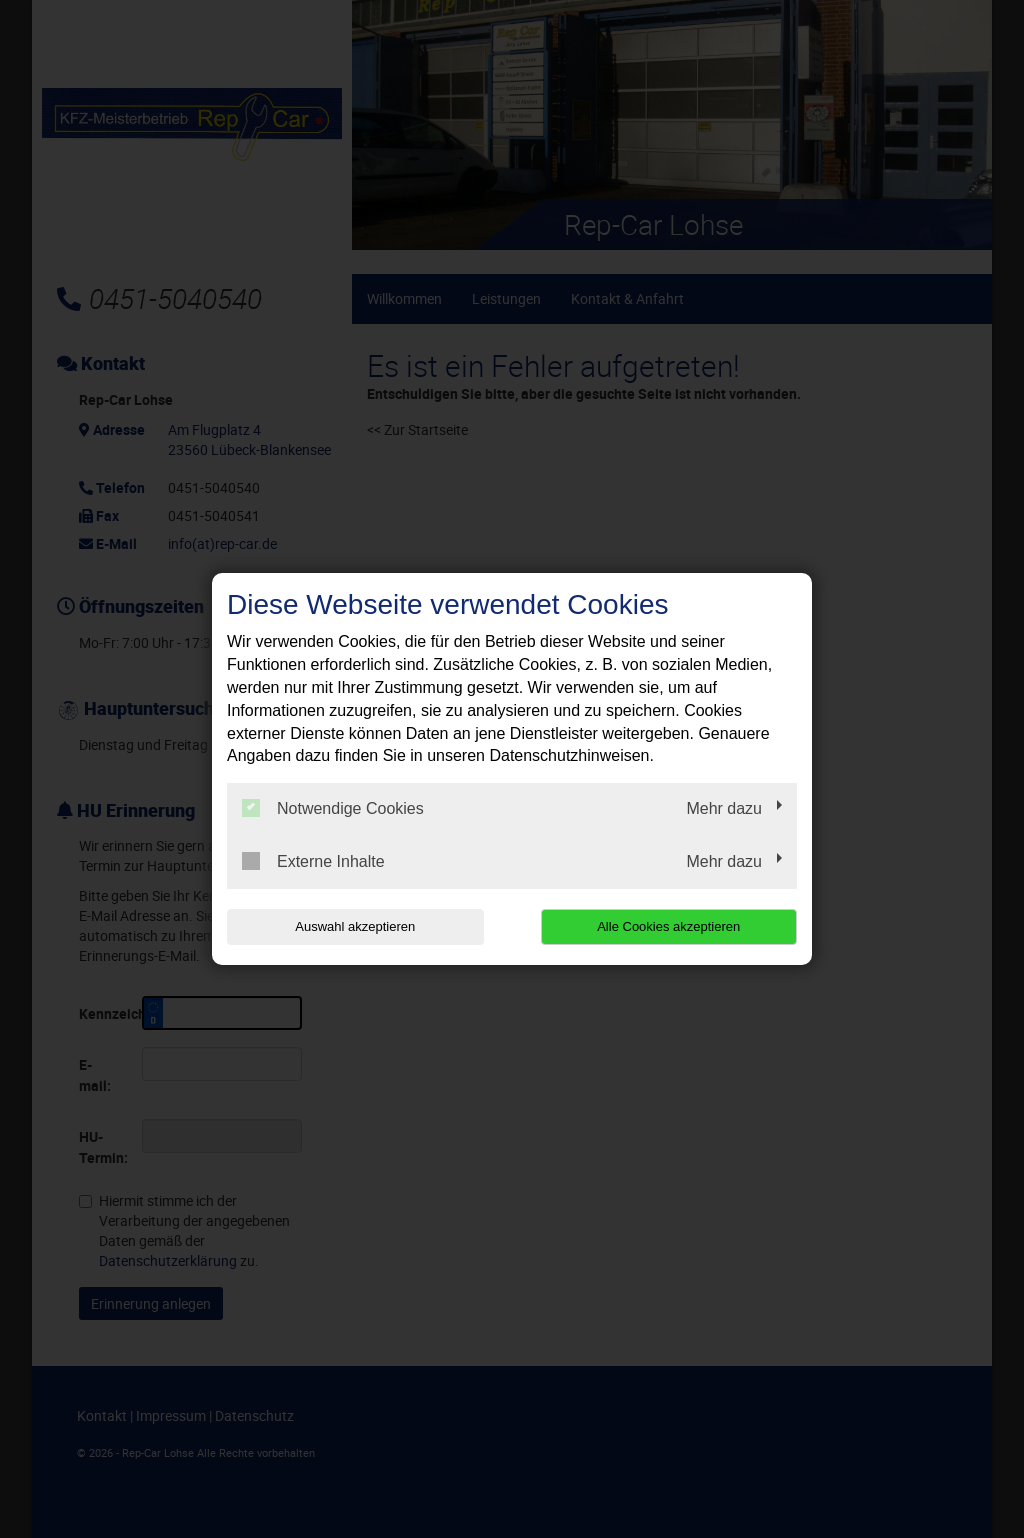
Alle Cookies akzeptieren (668, 926)
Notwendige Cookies (333, 808)
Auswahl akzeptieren (355, 926)
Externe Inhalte (313, 861)
